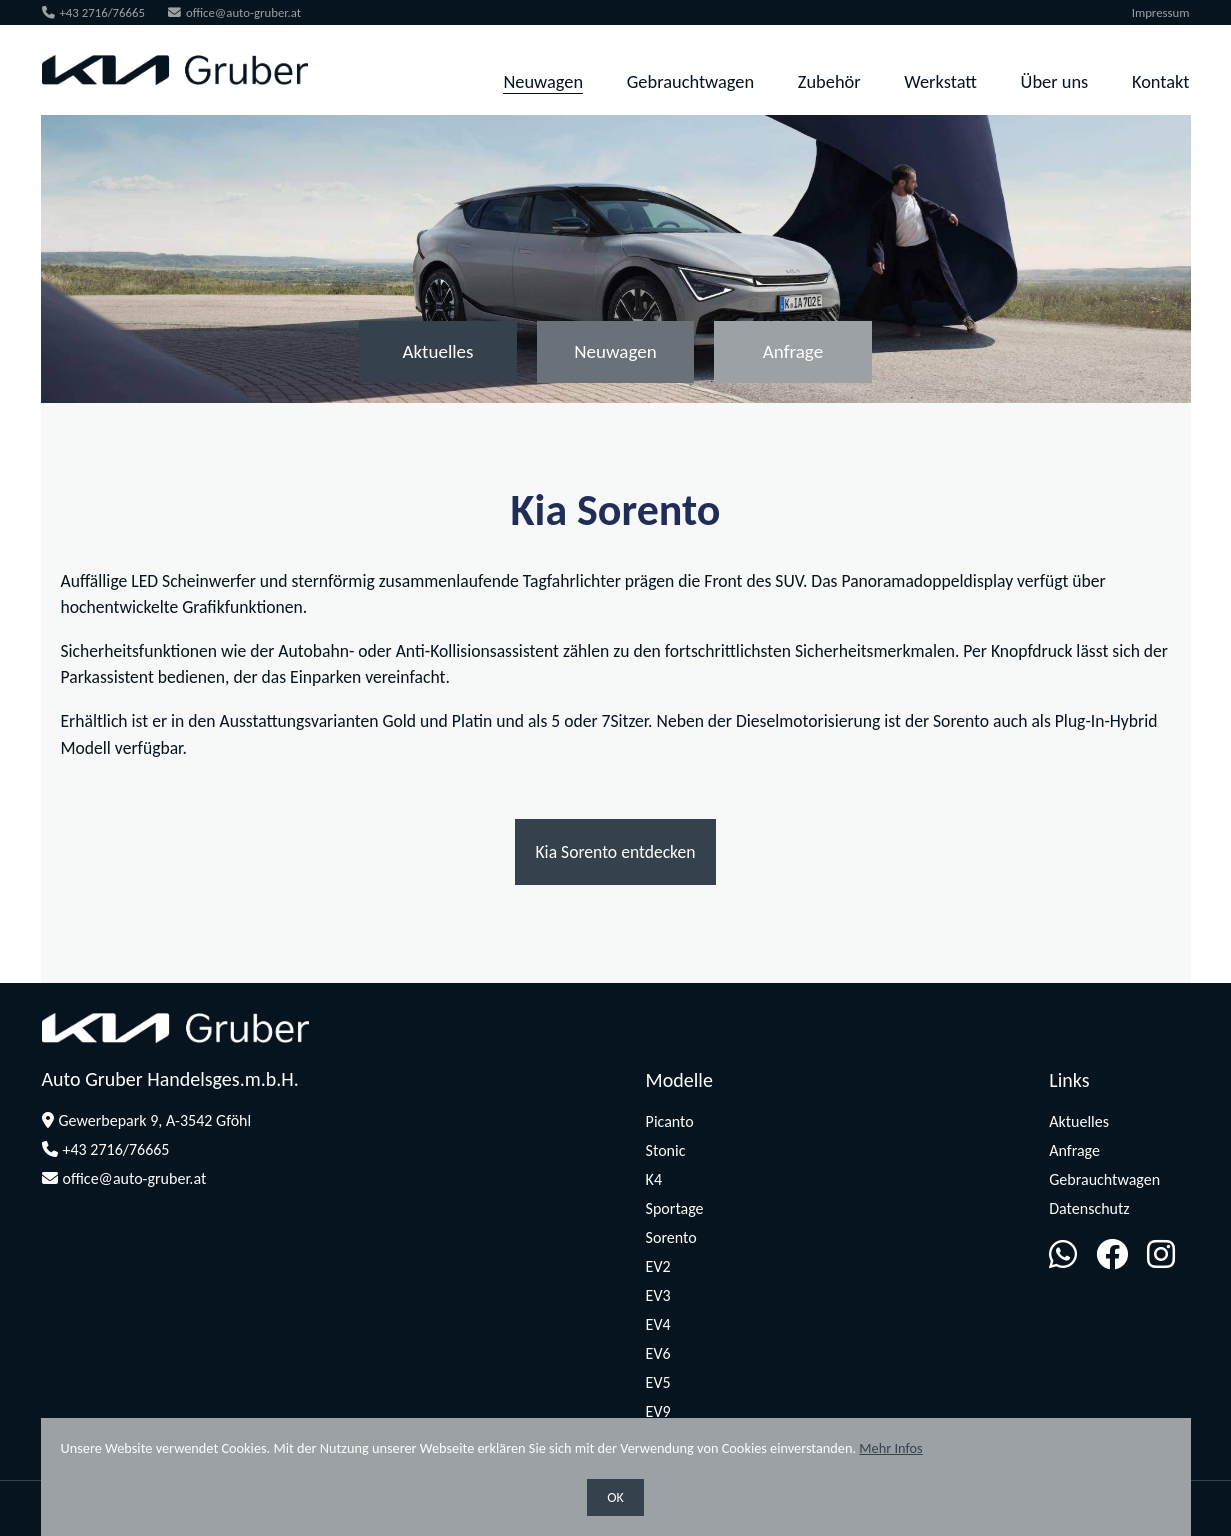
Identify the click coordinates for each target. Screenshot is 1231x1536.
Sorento (671, 1237)
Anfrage (795, 351)
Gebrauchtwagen (691, 81)
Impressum (1162, 12)
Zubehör (830, 81)
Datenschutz (1090, 1208)
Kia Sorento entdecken (615, 852)
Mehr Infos (890, 1448)
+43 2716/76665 (93, 12)
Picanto (670, 1121)
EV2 (658, 1266)
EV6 (658, 1353)
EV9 (658, 1411)
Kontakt (1162, 81)
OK (615, 1497)
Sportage (675, 1208)
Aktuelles (436, 351)
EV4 (658, 1324)
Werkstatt (941, 81)
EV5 (658, 1382)
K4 (654, 1179)
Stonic (666, 1150)
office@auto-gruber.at (233, 12)
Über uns (1056, 81)
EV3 (658, 1295)
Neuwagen (544, 81)
